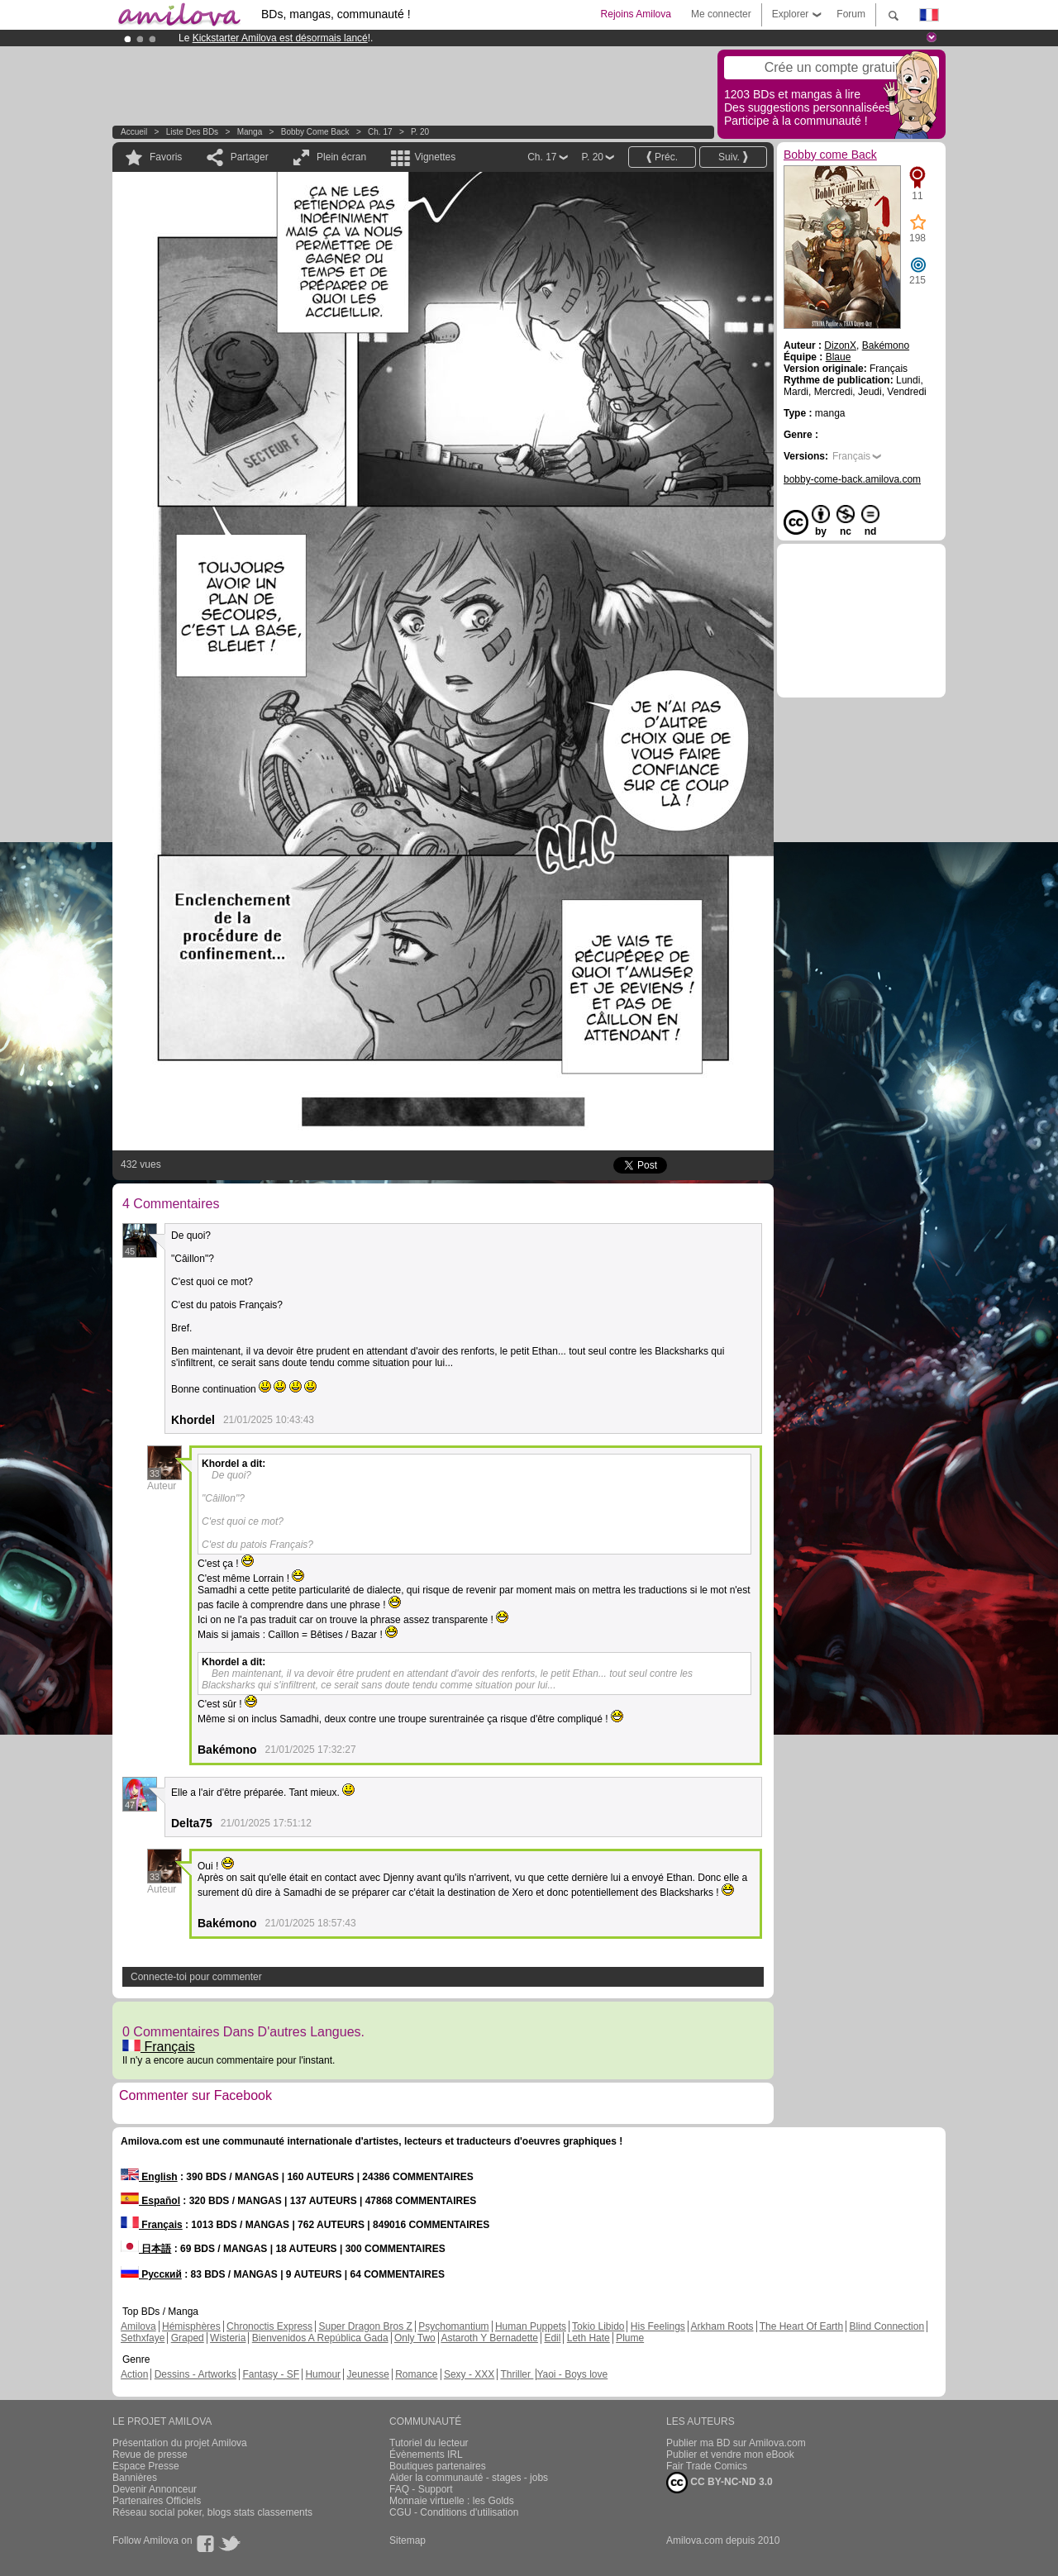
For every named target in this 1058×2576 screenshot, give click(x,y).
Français (158, 2047)
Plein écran (341, 157)
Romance (416, 2374)
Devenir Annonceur (154, 2489)
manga (250, 131)
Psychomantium (453, 2326)
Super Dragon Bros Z (365, 2326)
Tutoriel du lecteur (429, 2443)
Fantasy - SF (270, 2374)
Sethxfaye (142, 2338)
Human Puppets (530, 2326)
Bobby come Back (315, 131)
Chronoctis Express (269, 2326)
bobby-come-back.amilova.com (852, 479)
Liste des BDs (192, 131)
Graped (187, 2338)
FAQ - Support (421, 2489)
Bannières (134, 2477)
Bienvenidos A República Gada (320, 2338)
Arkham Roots (722, 2326)
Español (150, 2201)
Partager (250, 157)
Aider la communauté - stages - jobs (468, 2477)
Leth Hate (588, 2338)
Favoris (166, 157)
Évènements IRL (426, 2454)
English (149, 2177)
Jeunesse (367, 2374)
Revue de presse (150, 2454)
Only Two (415, 2338)
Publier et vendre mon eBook (730, 2454)
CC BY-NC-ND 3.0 (719, 2482)
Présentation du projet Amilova (179, 2443)
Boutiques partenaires (437, 2466)
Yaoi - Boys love (572, 2374)
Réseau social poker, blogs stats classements (212, 2512)
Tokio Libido (598, 2326)
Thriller (516, 2374)
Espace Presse (145, 2466)
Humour (323, 2374)
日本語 (146, 2249)
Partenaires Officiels (156, 2501)
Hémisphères (191, 2326)
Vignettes (434, 157)
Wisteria (227, 2338)
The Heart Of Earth (801, 2326)
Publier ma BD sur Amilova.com (736, 2443)
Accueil (134, 131)
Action (134, 2374)
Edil (552, 2338)
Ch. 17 (380, 131)
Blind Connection (886, 2326)
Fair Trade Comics (706, 2466)
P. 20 (420, 131)
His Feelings (658, 2326)
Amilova (138, 2326)
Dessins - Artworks (195, 2374)
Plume (630, 2338)
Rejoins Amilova (636, 14)
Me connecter (721, 14)
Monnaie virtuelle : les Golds (451, 2501)
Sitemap (407, 2540)
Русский (151, 2274)
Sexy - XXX (469, 2374)
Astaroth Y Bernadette (489, 2338)
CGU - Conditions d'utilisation (453, 2512)
